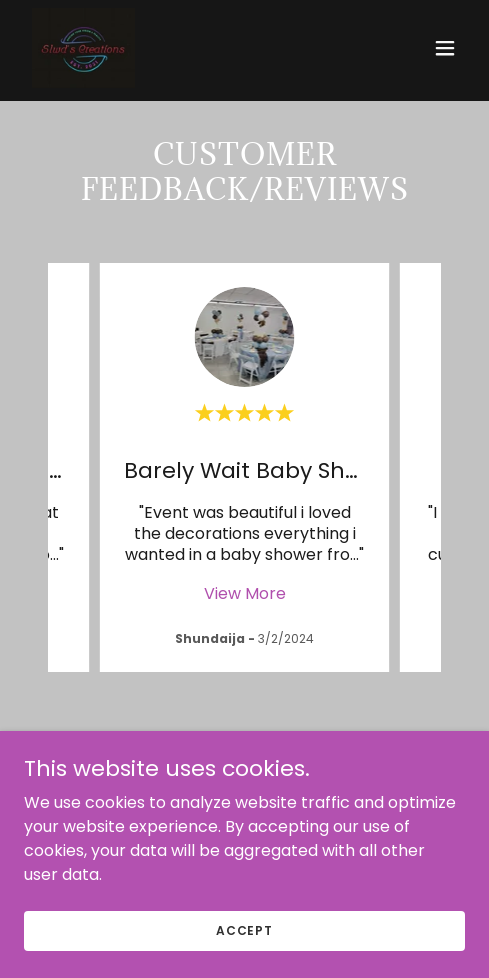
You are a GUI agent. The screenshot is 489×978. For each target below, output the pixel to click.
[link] (83, 48)
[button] (445, 48)
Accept (244, 929)
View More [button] (245, 593)
